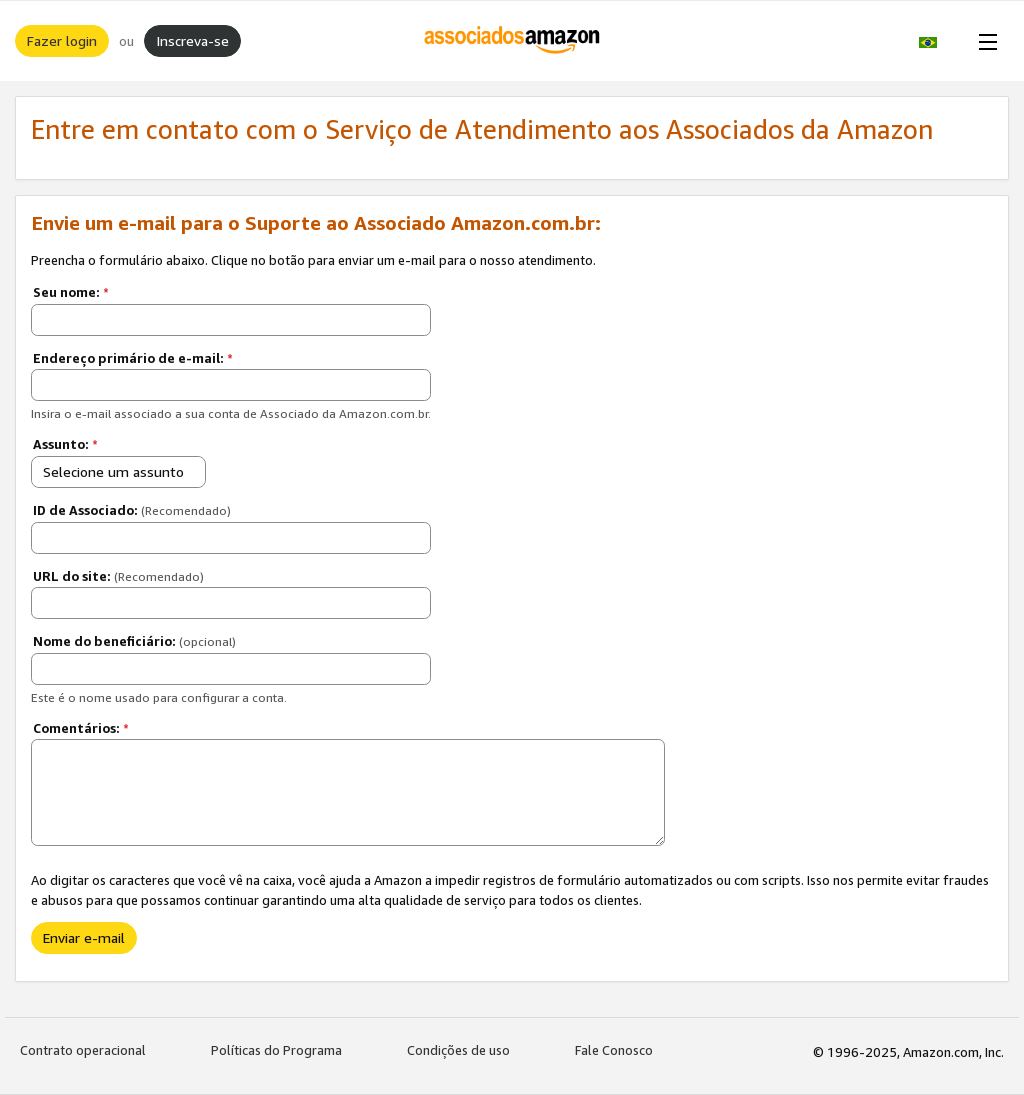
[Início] (512, 41)
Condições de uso (458, 1050)
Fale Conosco (614, 1050)
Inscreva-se (192, 40)
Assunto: (65, 444)
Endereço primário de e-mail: (133, 358)
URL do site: (118, 576)
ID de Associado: (132, 510)
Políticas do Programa (276, 1050)
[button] (938, 41)
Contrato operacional (83, 1050)
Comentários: (81, 728)
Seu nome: (71, 292)
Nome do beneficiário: (134, 641)
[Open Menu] (984, 41)
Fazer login (62, 40)
